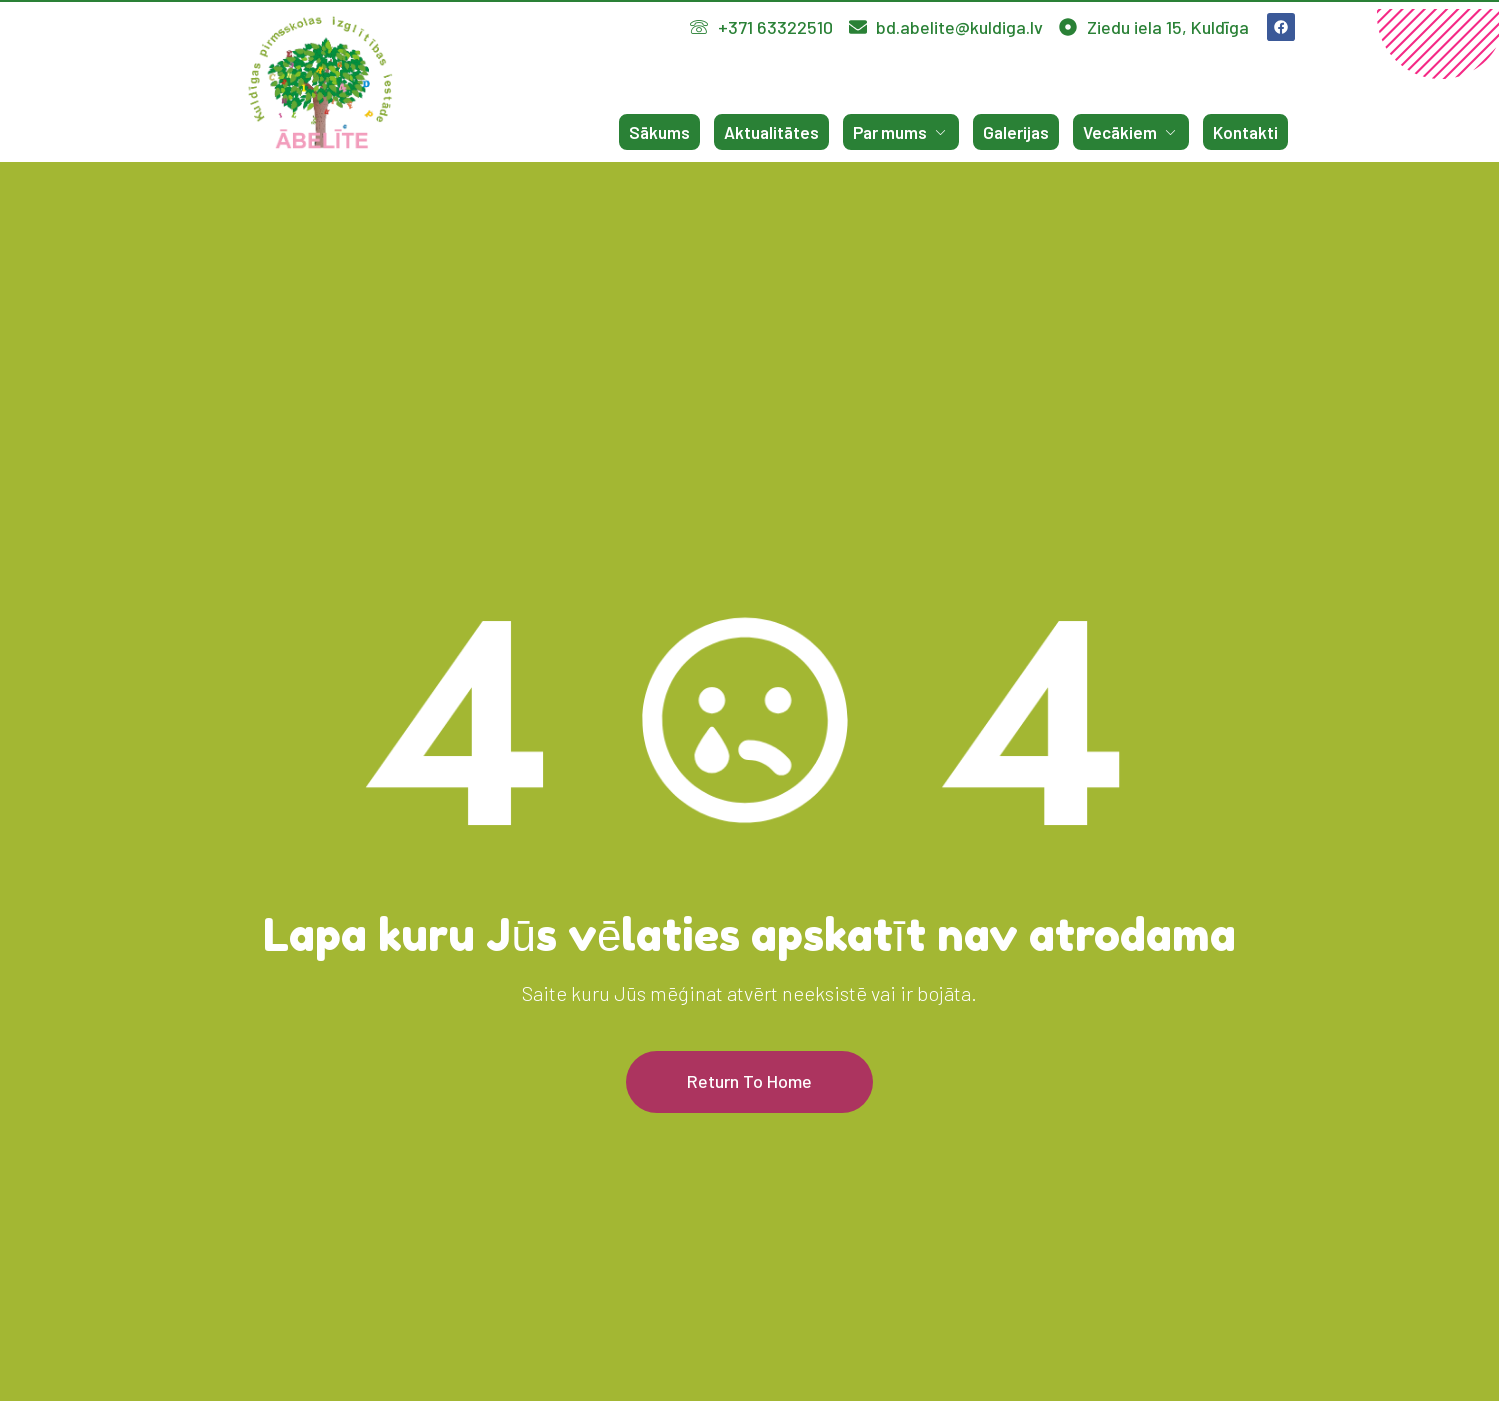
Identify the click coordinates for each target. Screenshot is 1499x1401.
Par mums (901, 132)
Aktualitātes (771, 132)
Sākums (659, 132)
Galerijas (1016, 132)
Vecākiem (1131, 132)
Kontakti (1245, 132)
